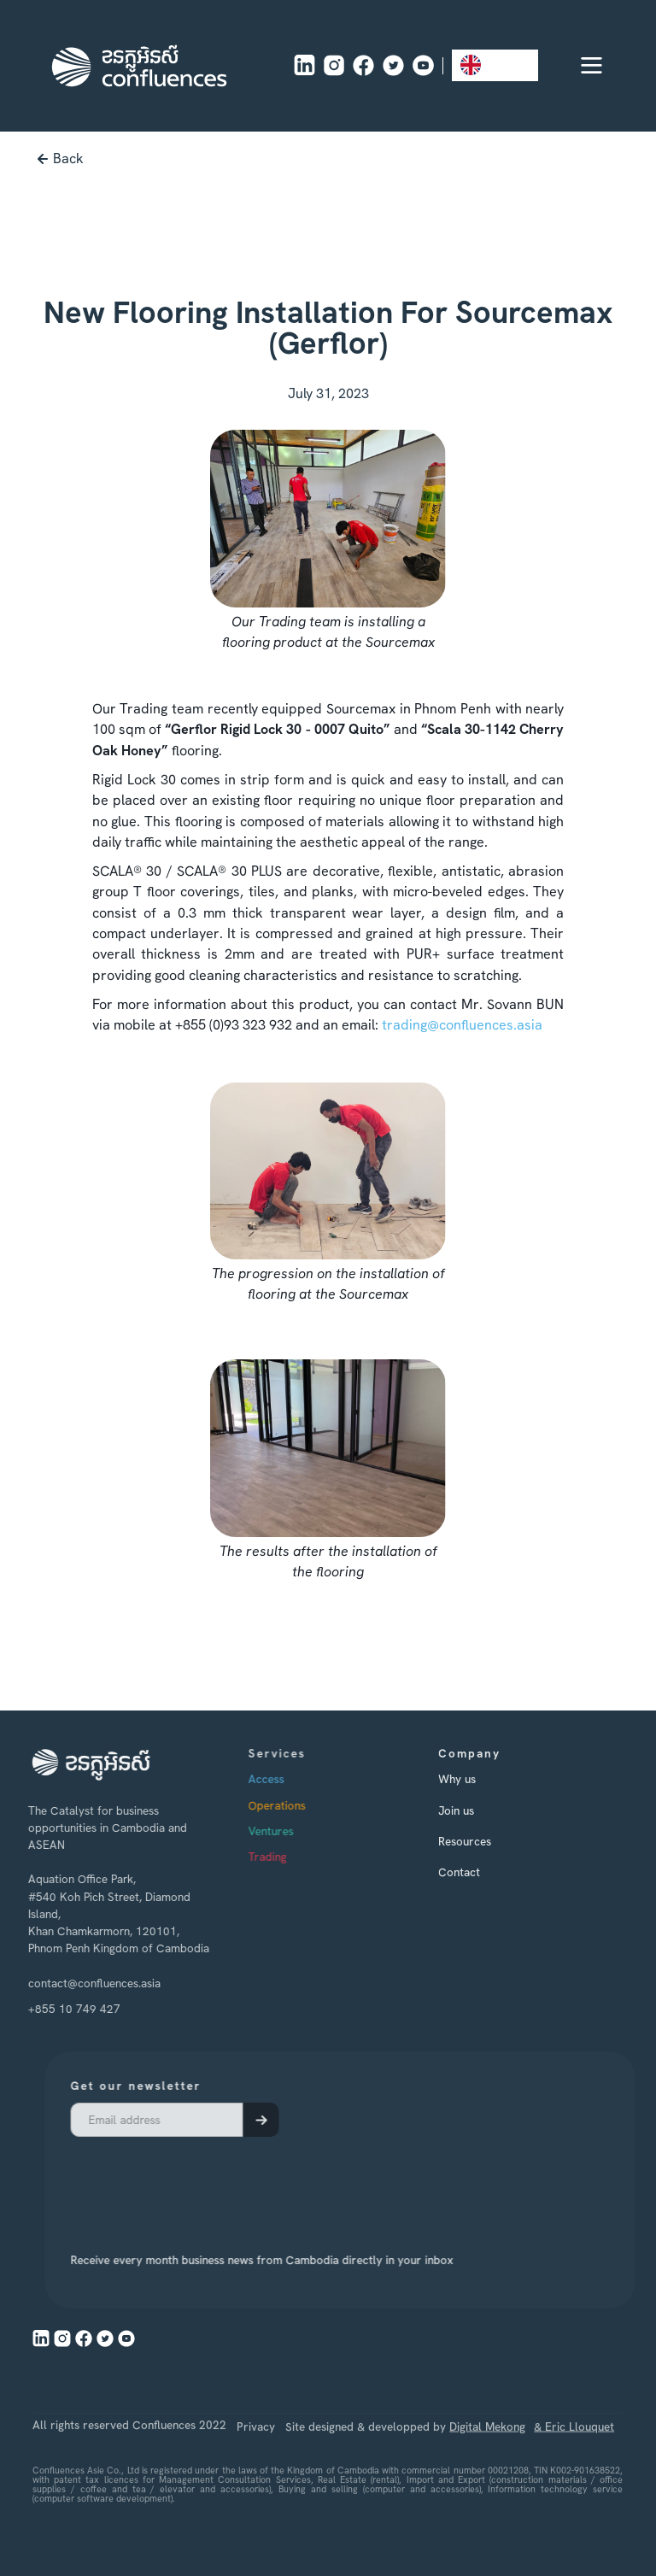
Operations (299, 1804)
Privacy (256, 2457)
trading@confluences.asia (462, 1025)
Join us (474, 1809)
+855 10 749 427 (65, 2008)
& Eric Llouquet (575, 2457)
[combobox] (495, 65)
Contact (477, 1872)
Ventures (293, 1831)
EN (482, 65)
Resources (482, 1841)
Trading (290, 1856)
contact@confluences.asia (85, 1982)
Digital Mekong (488, 2457)
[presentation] (218, 2184)
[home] (139, 66)
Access (289, 1779)
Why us (475, 1779)
